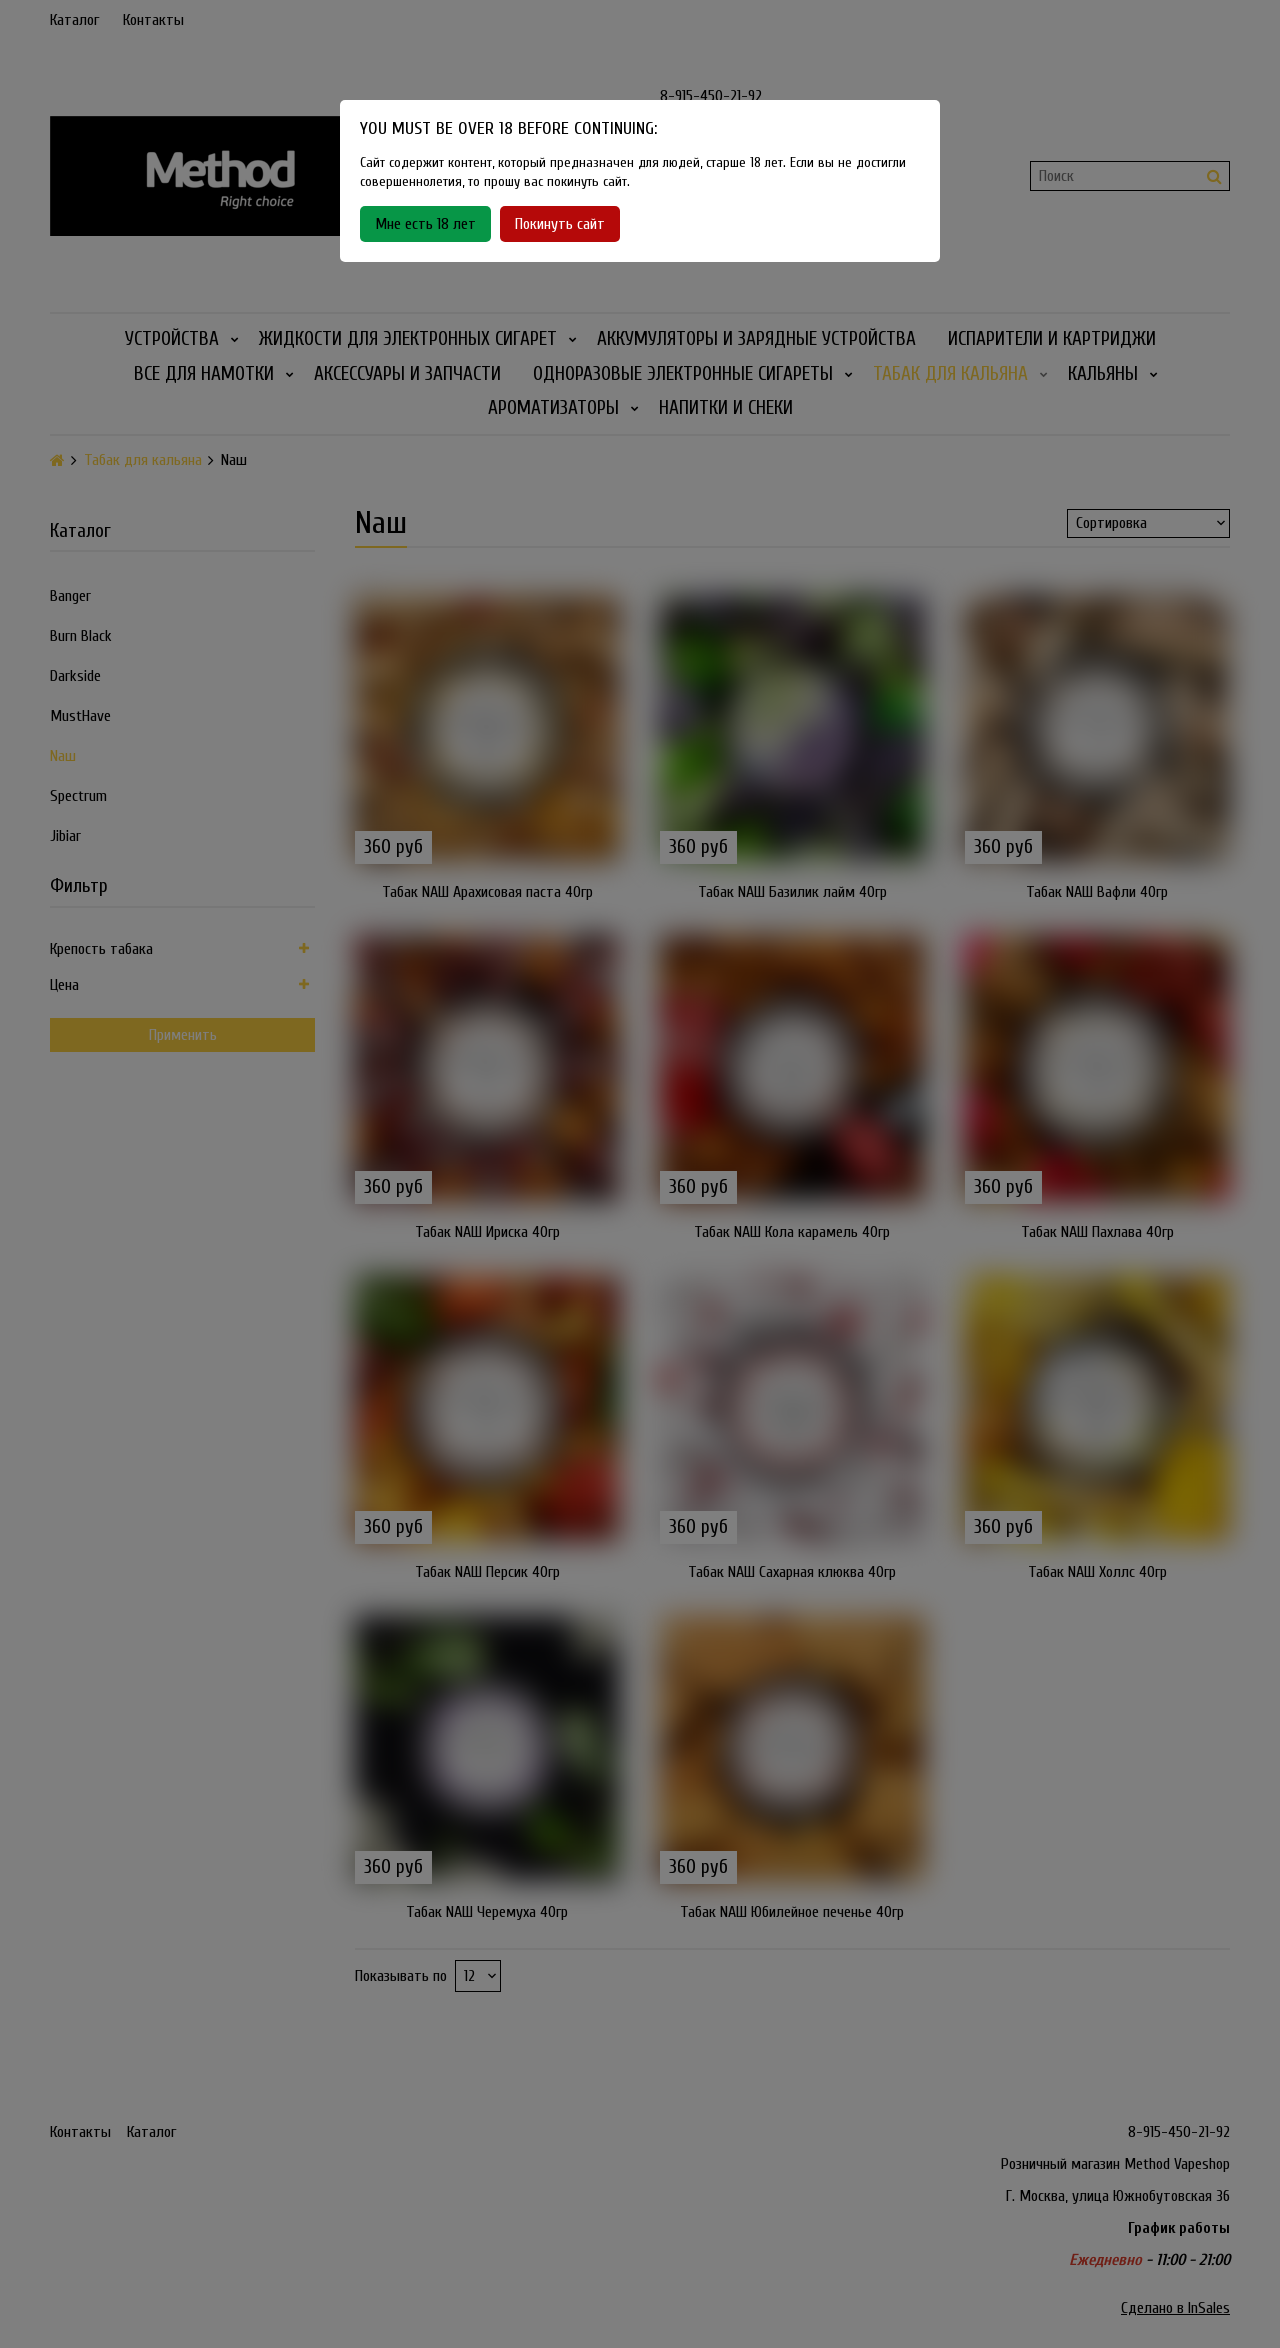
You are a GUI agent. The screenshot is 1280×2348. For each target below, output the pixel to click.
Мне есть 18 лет (425, 224)
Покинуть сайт (560, 224)
